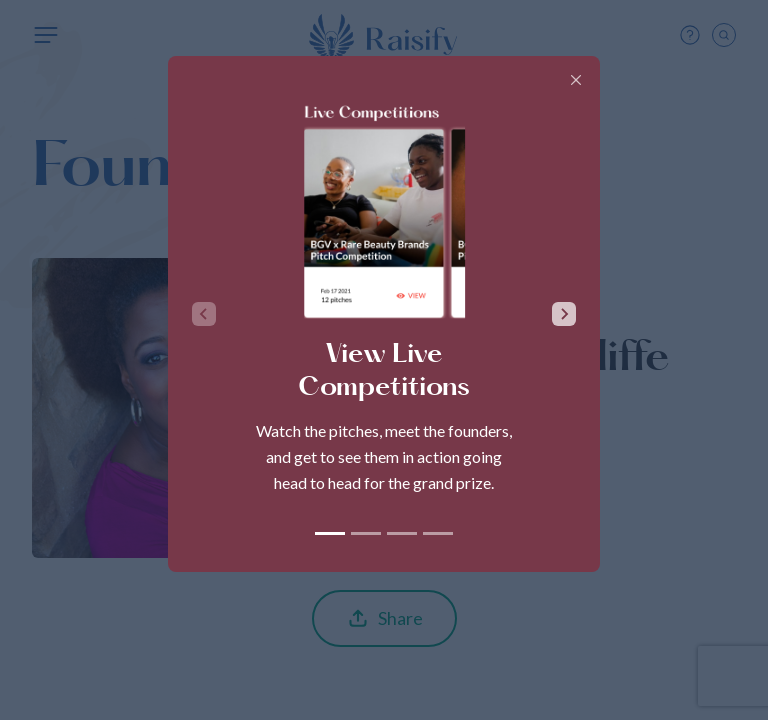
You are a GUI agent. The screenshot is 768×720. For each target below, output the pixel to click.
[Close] (576, 80)
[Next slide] (564, 314)
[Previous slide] (204, 314)
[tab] (330, 533)
